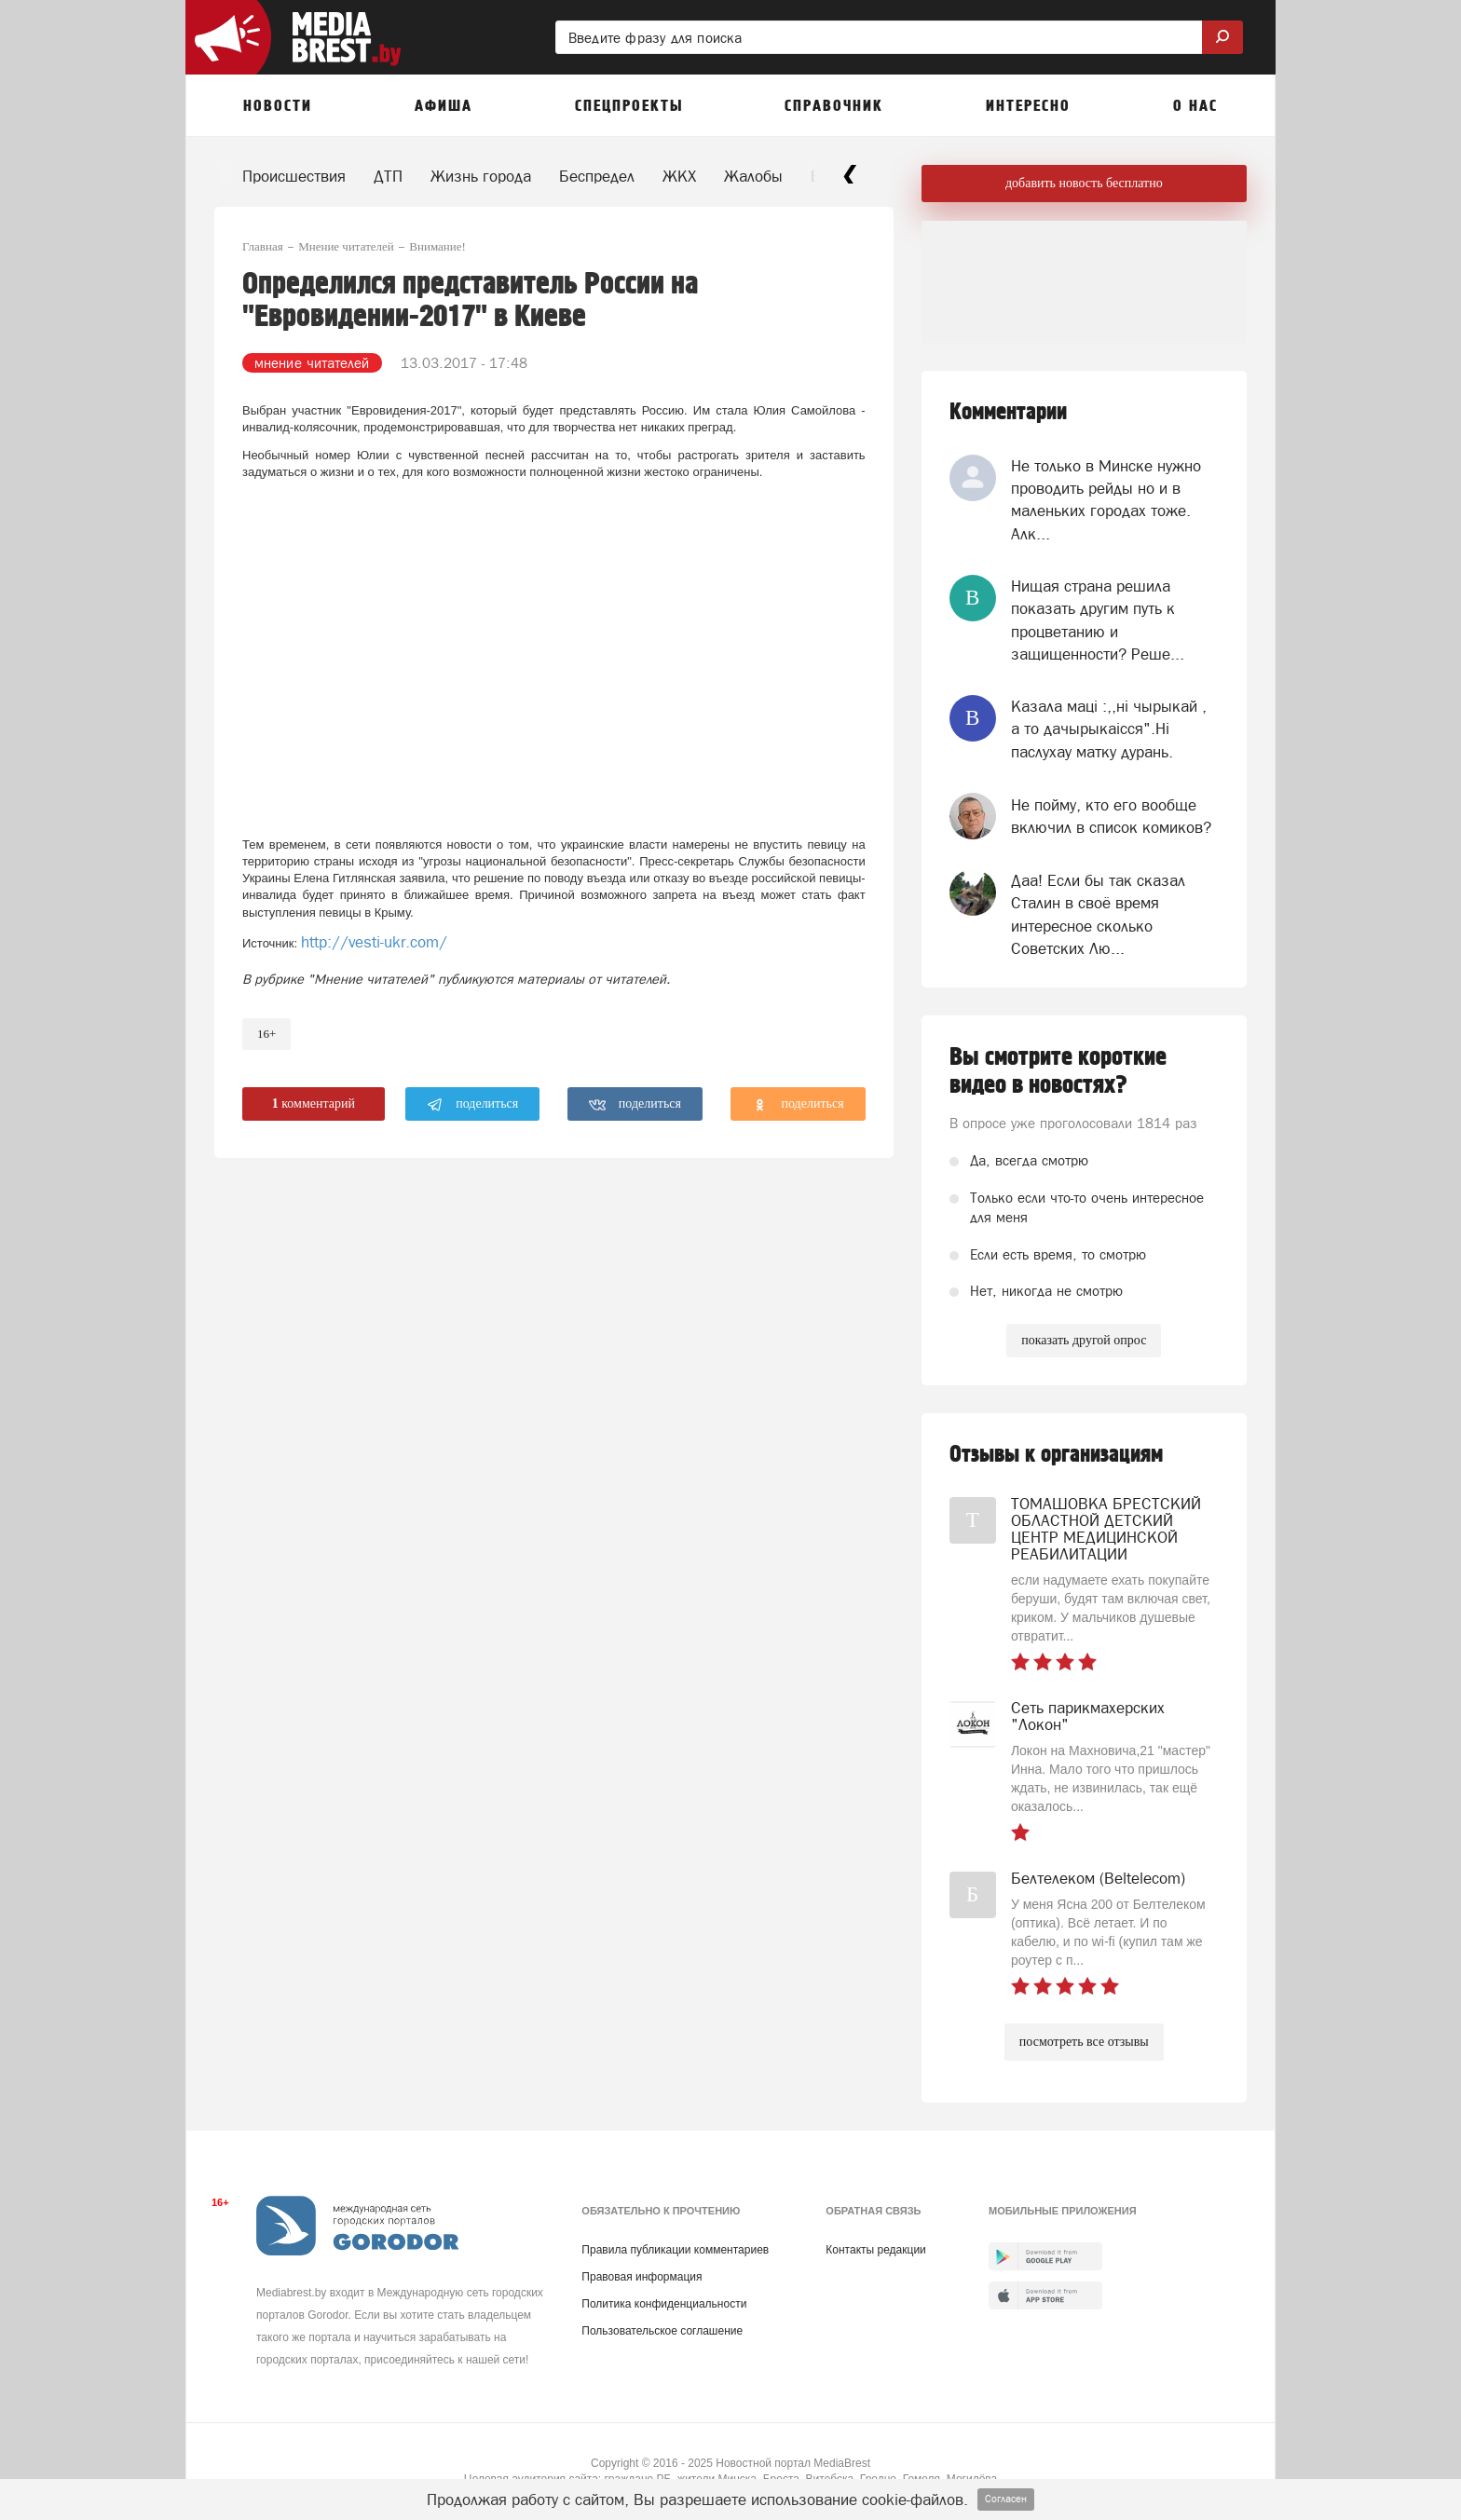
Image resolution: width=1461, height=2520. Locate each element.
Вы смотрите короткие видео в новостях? (1058, 1071)
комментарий (313, 1103)
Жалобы (753, 176)
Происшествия (294, 176)
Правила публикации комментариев (675, 2249)
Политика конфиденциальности (663, 2303)
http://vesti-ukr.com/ (374, 942)
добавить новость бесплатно (1084, 183)
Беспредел (597, 176)
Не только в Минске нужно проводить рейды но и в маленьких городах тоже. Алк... (1106, 499)
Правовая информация (641, 2276)
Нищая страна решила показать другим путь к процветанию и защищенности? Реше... (1097, 620)
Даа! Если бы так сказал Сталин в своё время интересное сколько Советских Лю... (1098, 914)
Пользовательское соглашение (662, 2330)
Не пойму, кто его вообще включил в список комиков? (1111, 816)
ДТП (388, 176)
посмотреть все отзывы (1084, 2042)
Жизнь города (480, 176)
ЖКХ (679, 176)
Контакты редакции (875, 2249)
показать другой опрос (1083, 1340)
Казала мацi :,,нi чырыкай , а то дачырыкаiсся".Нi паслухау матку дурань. (1109, 729)
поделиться (473, 1105)
